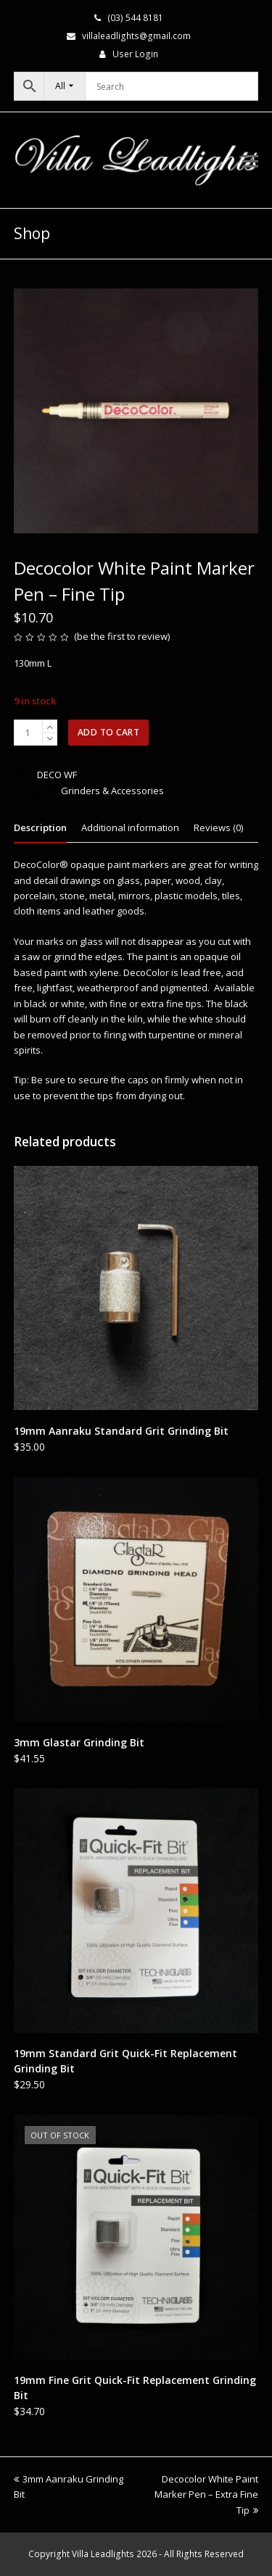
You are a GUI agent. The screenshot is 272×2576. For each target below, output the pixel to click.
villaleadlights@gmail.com (136, 36)
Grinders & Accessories (112, 790)
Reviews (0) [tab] (218, 827)
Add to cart (109, 732)
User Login (135, 54)
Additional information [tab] (130, 827)
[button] (250, 160)
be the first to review (122, 636)
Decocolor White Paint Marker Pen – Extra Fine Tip (206, 2494)
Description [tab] (40, 827)
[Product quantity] (28, 733)
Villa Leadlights (103, 2554)
